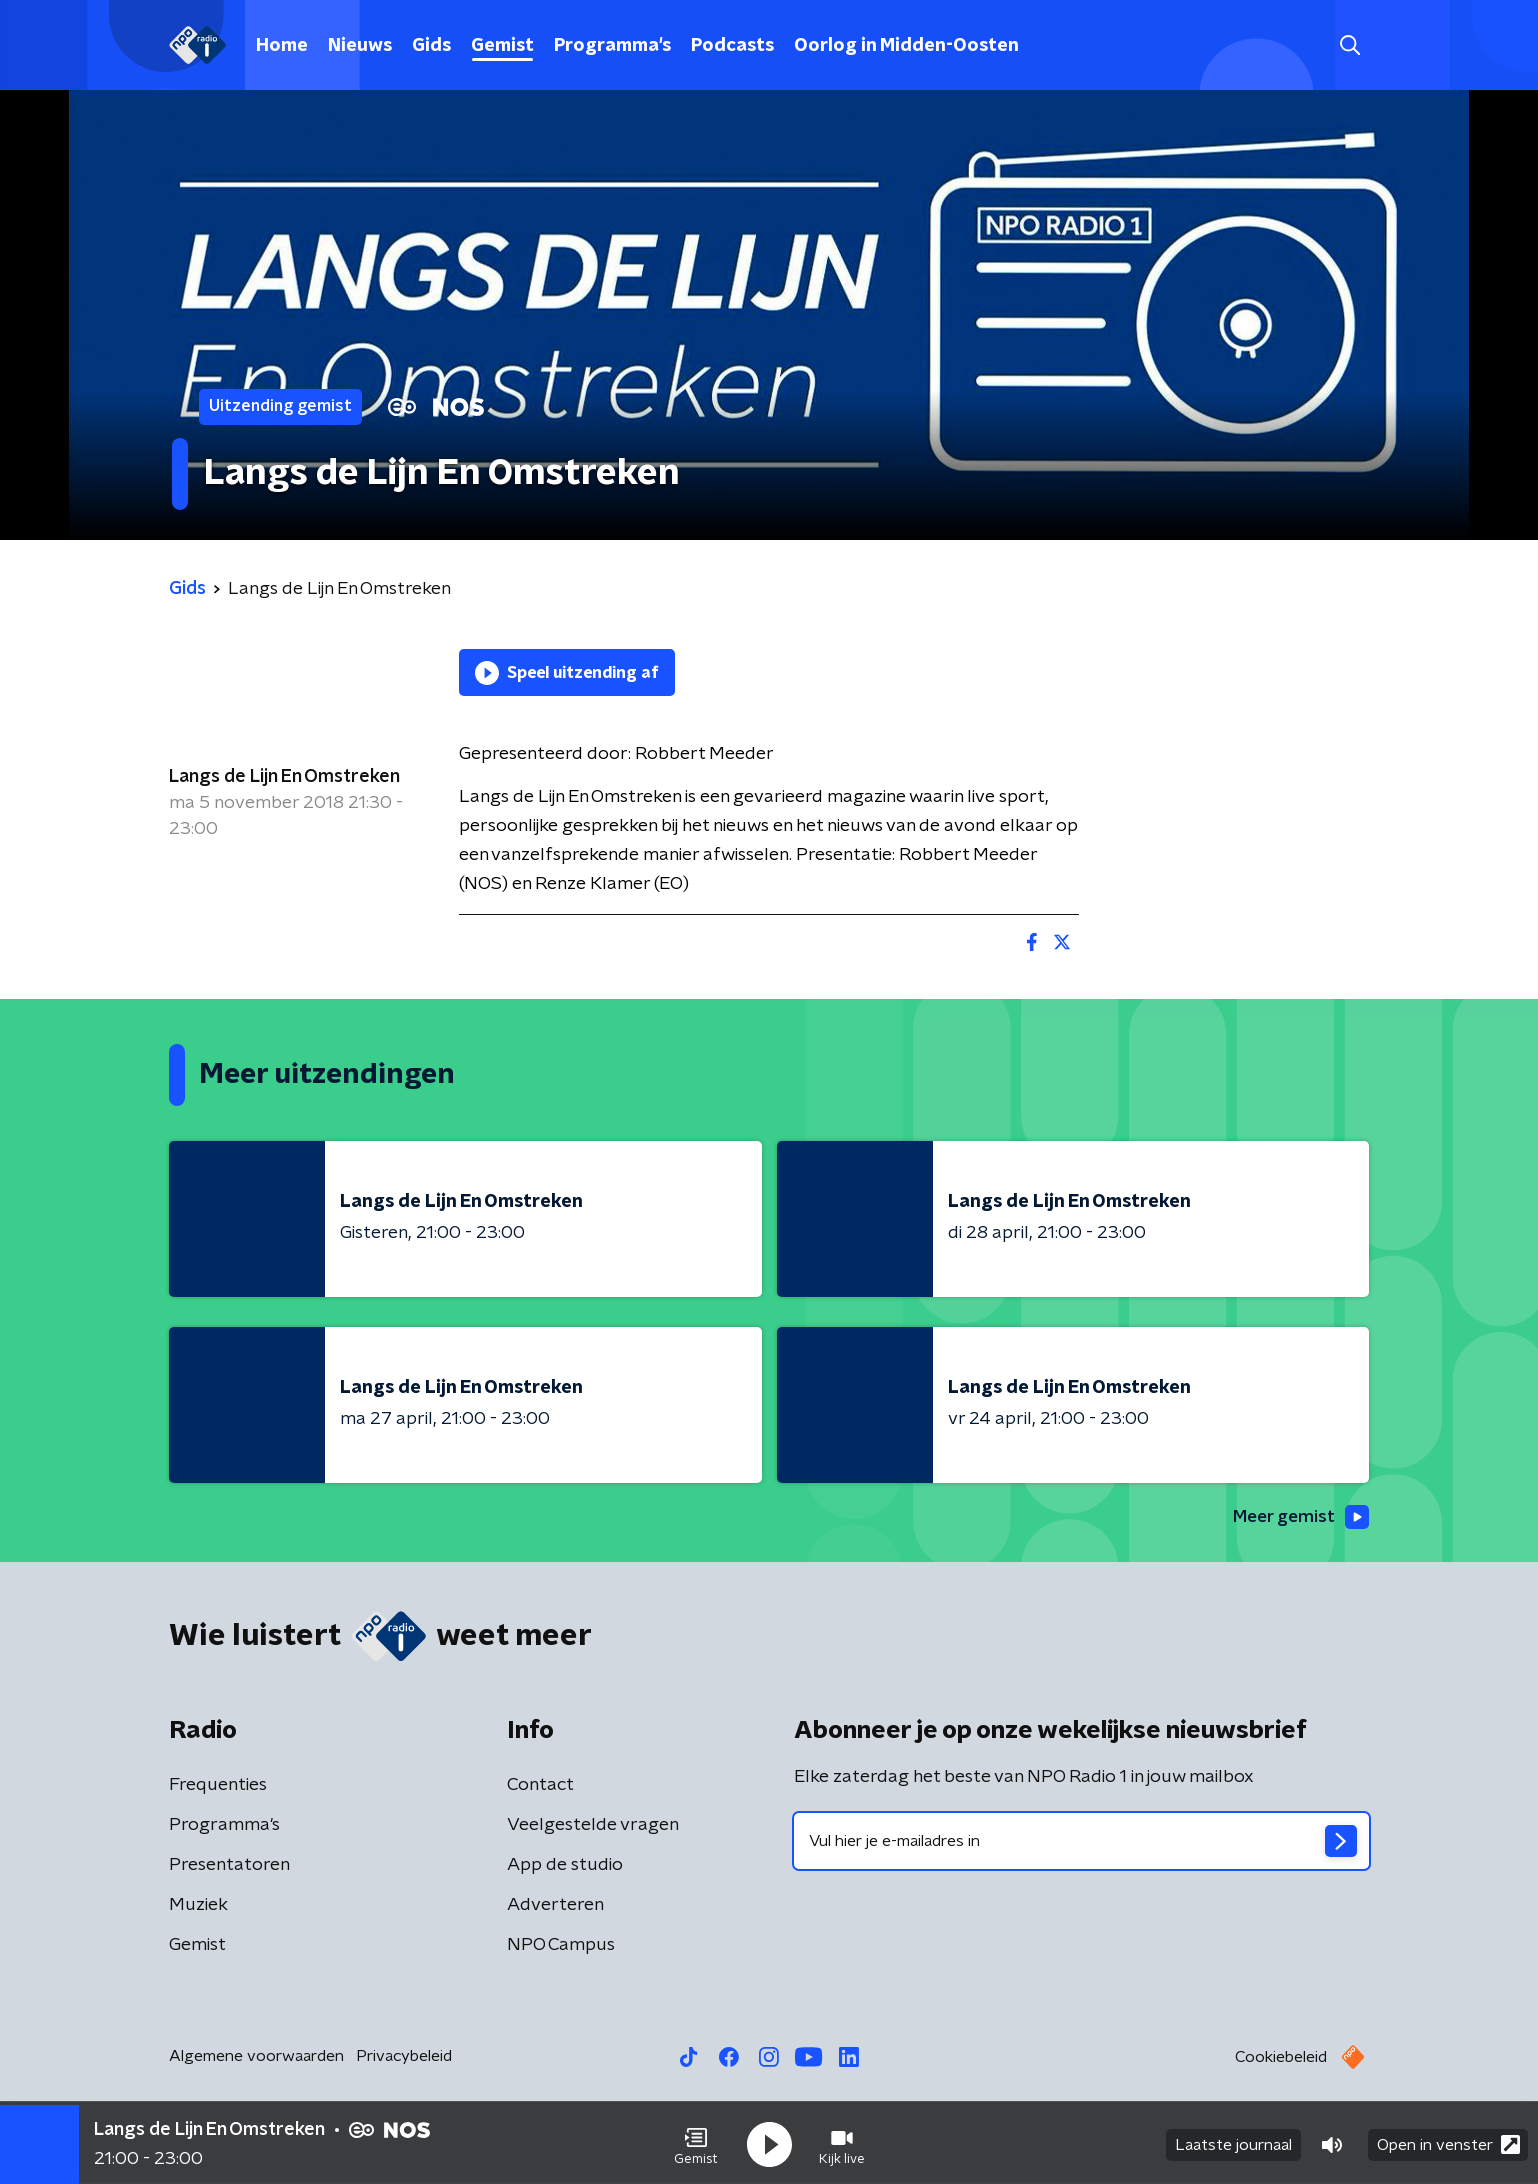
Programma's (612, 46)
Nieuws (360, 46)
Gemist (502, 46)
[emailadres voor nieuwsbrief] (1081, 1842)
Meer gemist (1298, 1517)
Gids (431, 46)
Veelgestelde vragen (593, 1826)
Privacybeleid (404, 2057)
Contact (540, 1786)
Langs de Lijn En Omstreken (284, 777)
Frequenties (218, 1786)
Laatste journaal (1233, 2142)
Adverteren (555, 1906)
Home (282, 46)
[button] (696, 2142)
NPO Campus (561, 1946)
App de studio (565, 1866)
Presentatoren (229, 1866)
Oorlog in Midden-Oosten (906, 46)
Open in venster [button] (1448, 2141)
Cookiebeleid (1281, 2058)
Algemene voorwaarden (256, 2057)
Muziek (198, 1906)
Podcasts (732, 46)
